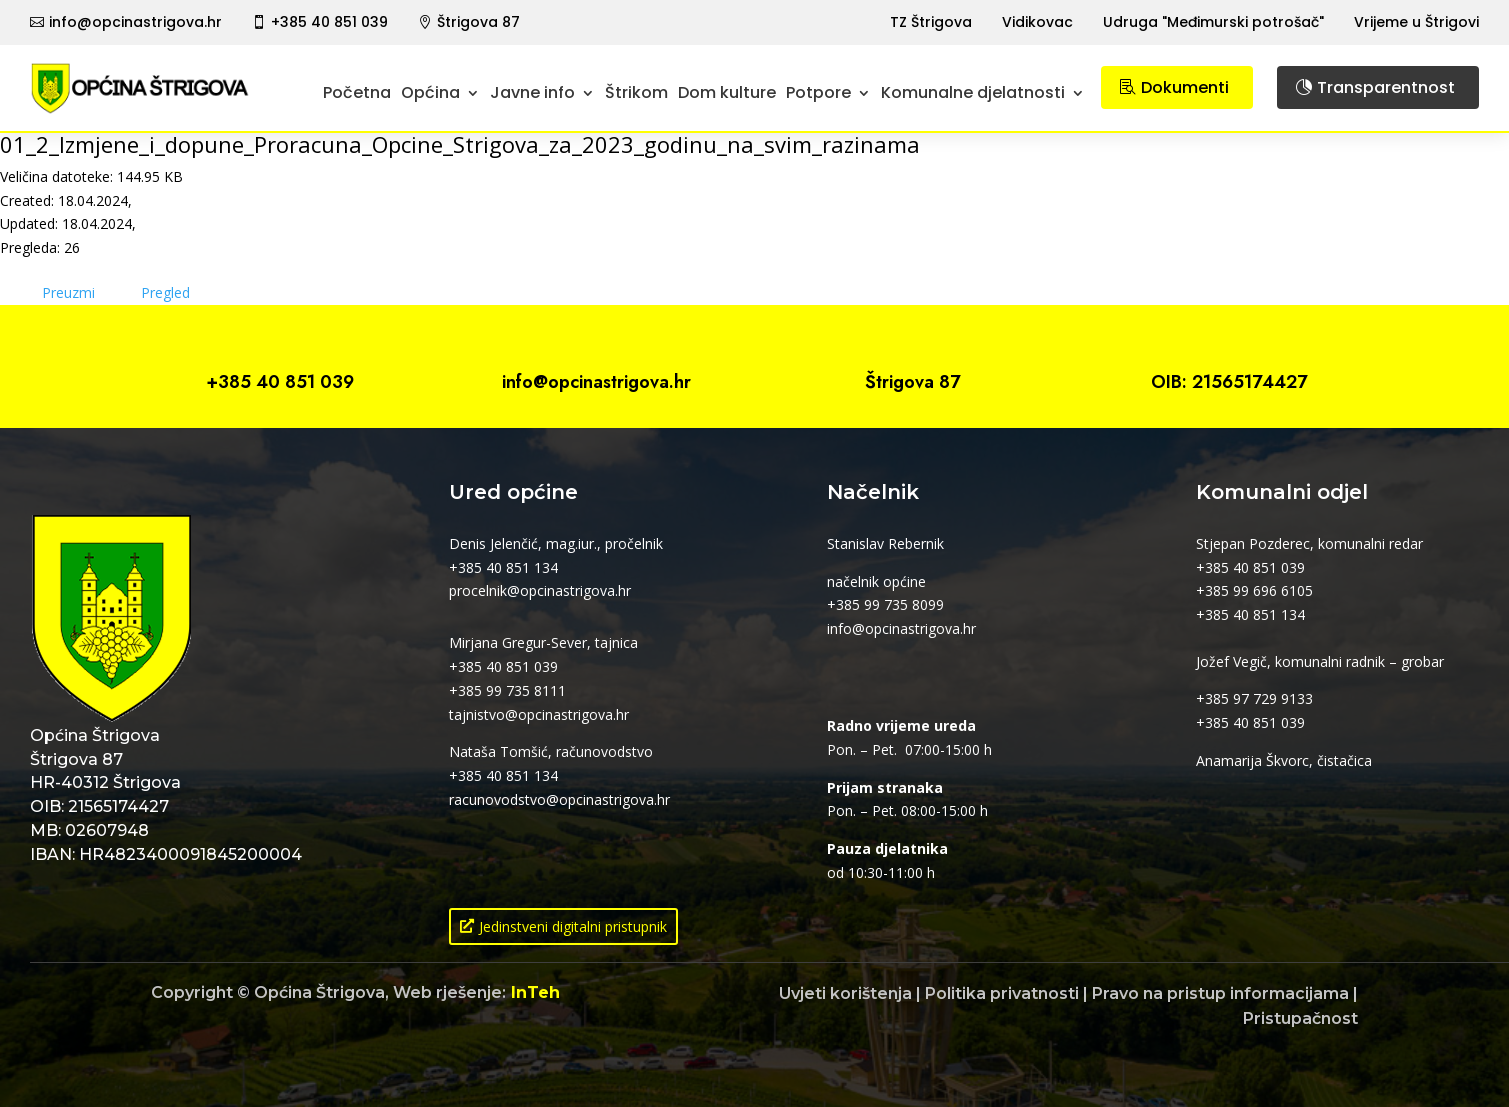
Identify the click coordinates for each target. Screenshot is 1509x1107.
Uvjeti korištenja (845, 993)
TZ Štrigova (931, 22)
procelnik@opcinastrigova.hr (540, 590)
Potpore (818, 92)
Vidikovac (1037, 22)
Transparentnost (1386, 87)
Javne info (532, 92)
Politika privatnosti (1002, 993)
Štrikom (636, 92)
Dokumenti (1185, 87)
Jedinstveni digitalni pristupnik (573, 926)
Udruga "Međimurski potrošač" (1213, 22)
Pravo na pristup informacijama (1220, 993)
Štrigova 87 (478, 22)
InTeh (535, 992)
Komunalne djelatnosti (973, 92)
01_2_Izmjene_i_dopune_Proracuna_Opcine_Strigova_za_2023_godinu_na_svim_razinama (460, 144)
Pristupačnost (1300, 1018)
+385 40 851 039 (329, 22)
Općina (430, 92)
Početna (357, 92)
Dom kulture (727, 92)
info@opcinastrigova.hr (135, 22)
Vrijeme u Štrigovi (1416, 22)
